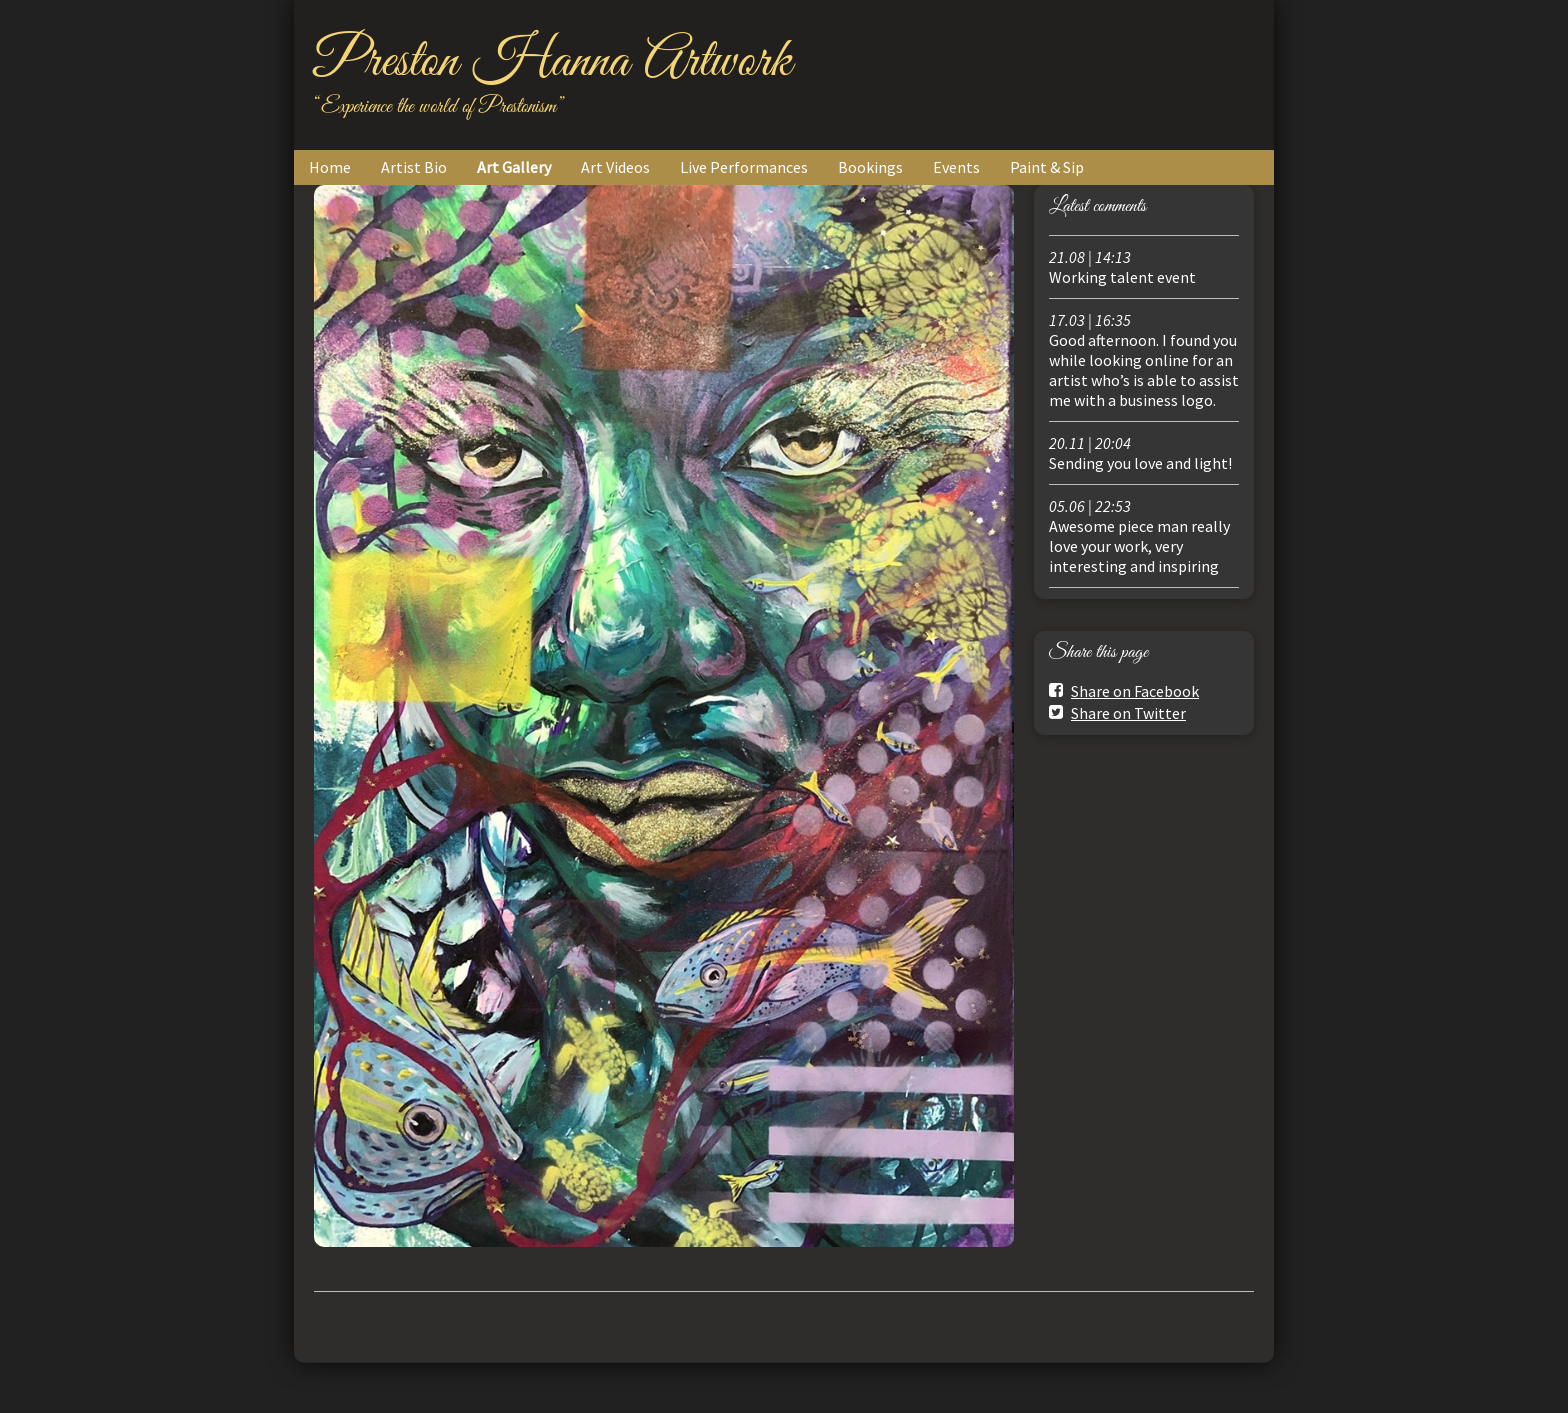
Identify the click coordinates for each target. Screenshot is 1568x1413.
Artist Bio (414, 167)
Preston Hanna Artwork (552, 62)
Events (956, 167)
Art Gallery (514, 167)
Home (330, 167)
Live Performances (744, 167)
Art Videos (615, 167)
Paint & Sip (1047, 167)
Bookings (870, 167)
